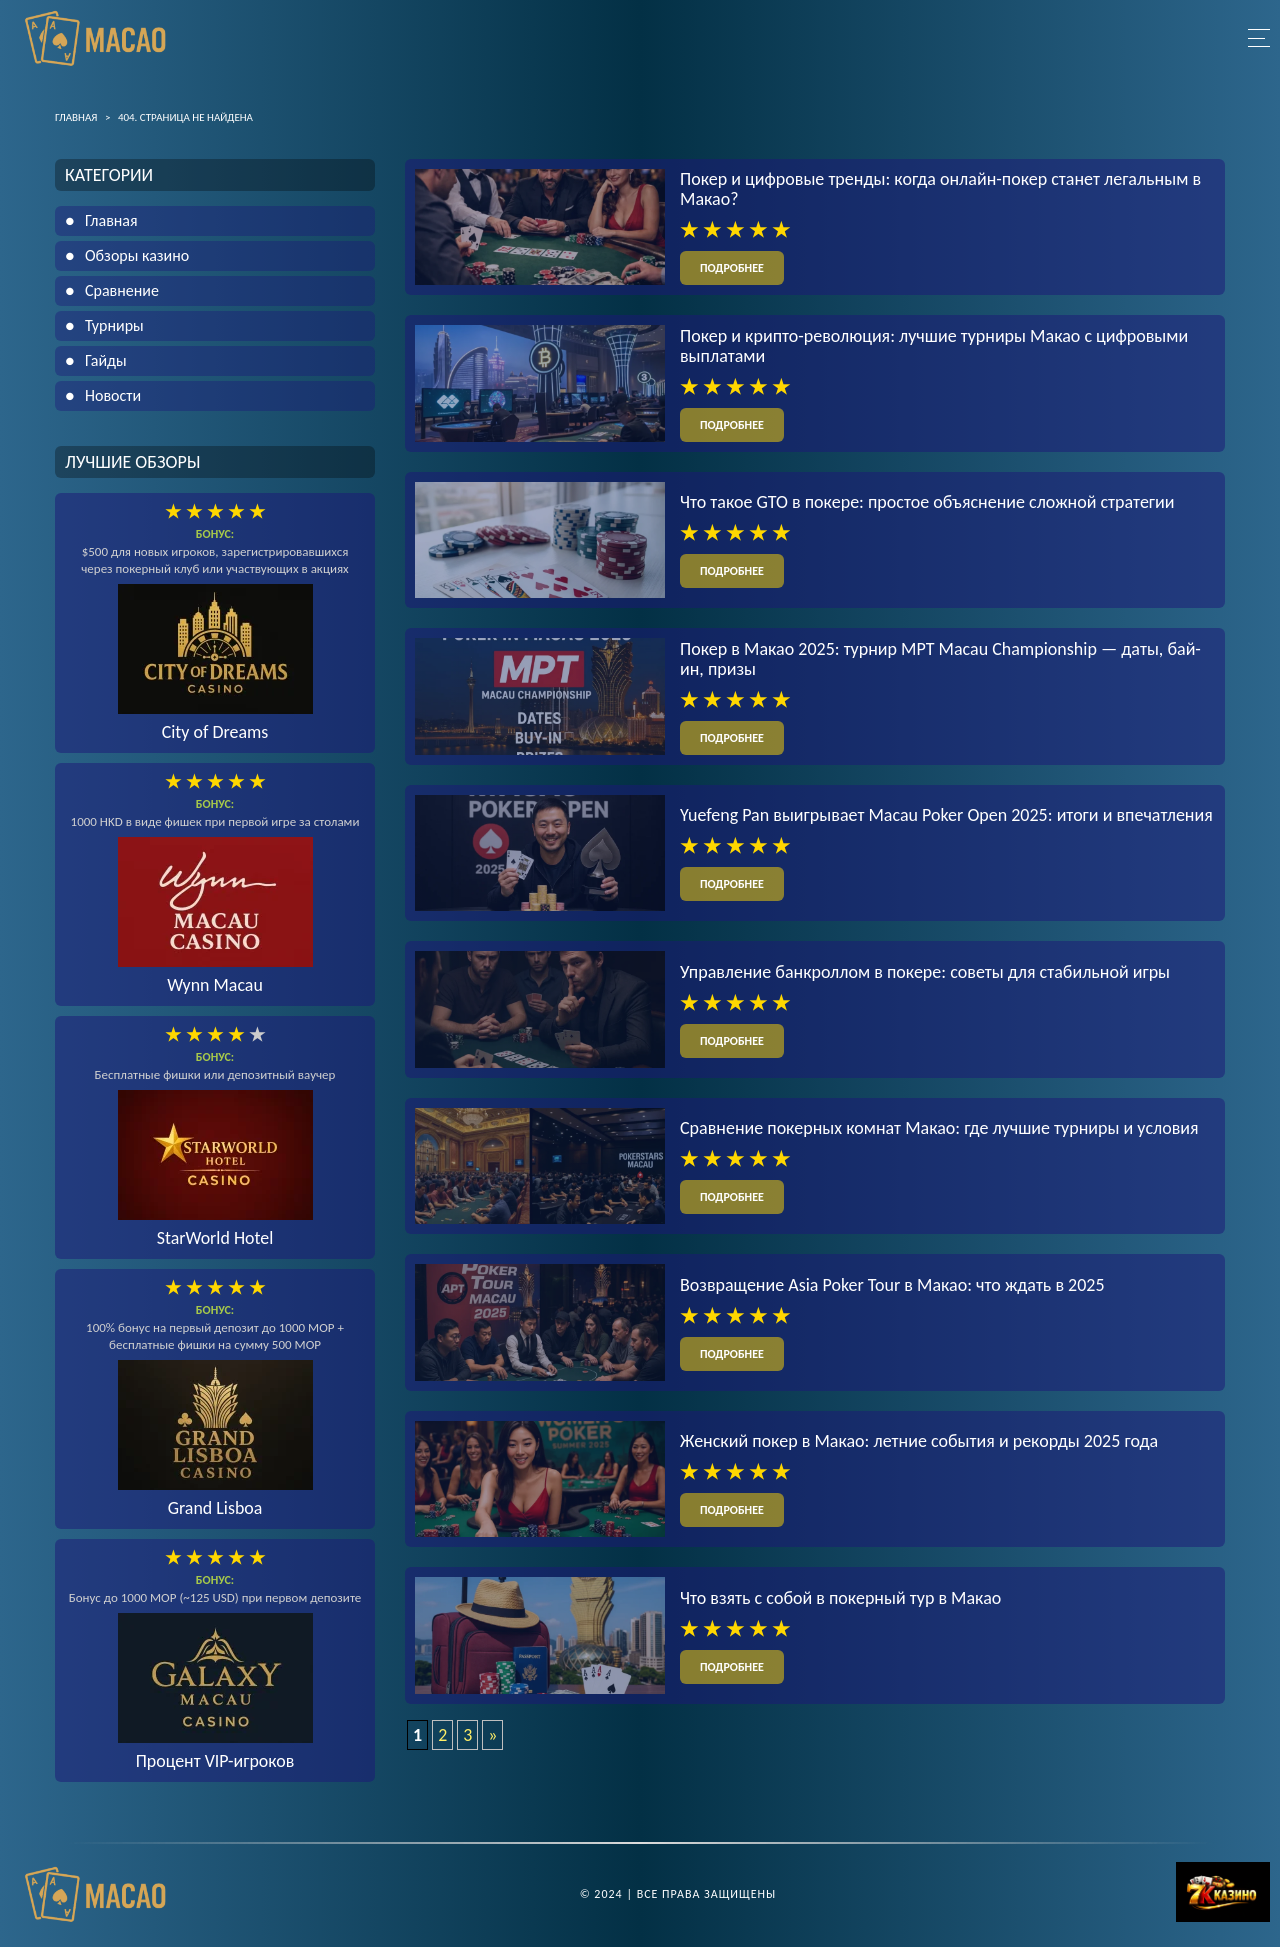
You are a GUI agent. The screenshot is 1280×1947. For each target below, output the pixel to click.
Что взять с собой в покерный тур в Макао (840, 1599)
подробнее (732, 268)
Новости (113, 395)
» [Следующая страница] (492, 1736)
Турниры (114, 325)
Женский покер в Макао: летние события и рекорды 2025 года (919, 1442)
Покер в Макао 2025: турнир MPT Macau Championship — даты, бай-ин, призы (940, 659)
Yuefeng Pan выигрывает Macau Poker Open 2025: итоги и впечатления (946, 816)
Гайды (106, 360)
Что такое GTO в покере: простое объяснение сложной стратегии (927, 502)
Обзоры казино (137, 255)
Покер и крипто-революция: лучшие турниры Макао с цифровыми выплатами (934, 346)
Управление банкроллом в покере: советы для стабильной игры (925, 972)
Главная (111, 220)
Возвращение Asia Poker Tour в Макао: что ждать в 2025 (892, 1286)
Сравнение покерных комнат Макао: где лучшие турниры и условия (939, 1129)
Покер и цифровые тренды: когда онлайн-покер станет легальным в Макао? (940, 189)
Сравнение (122, 290)
